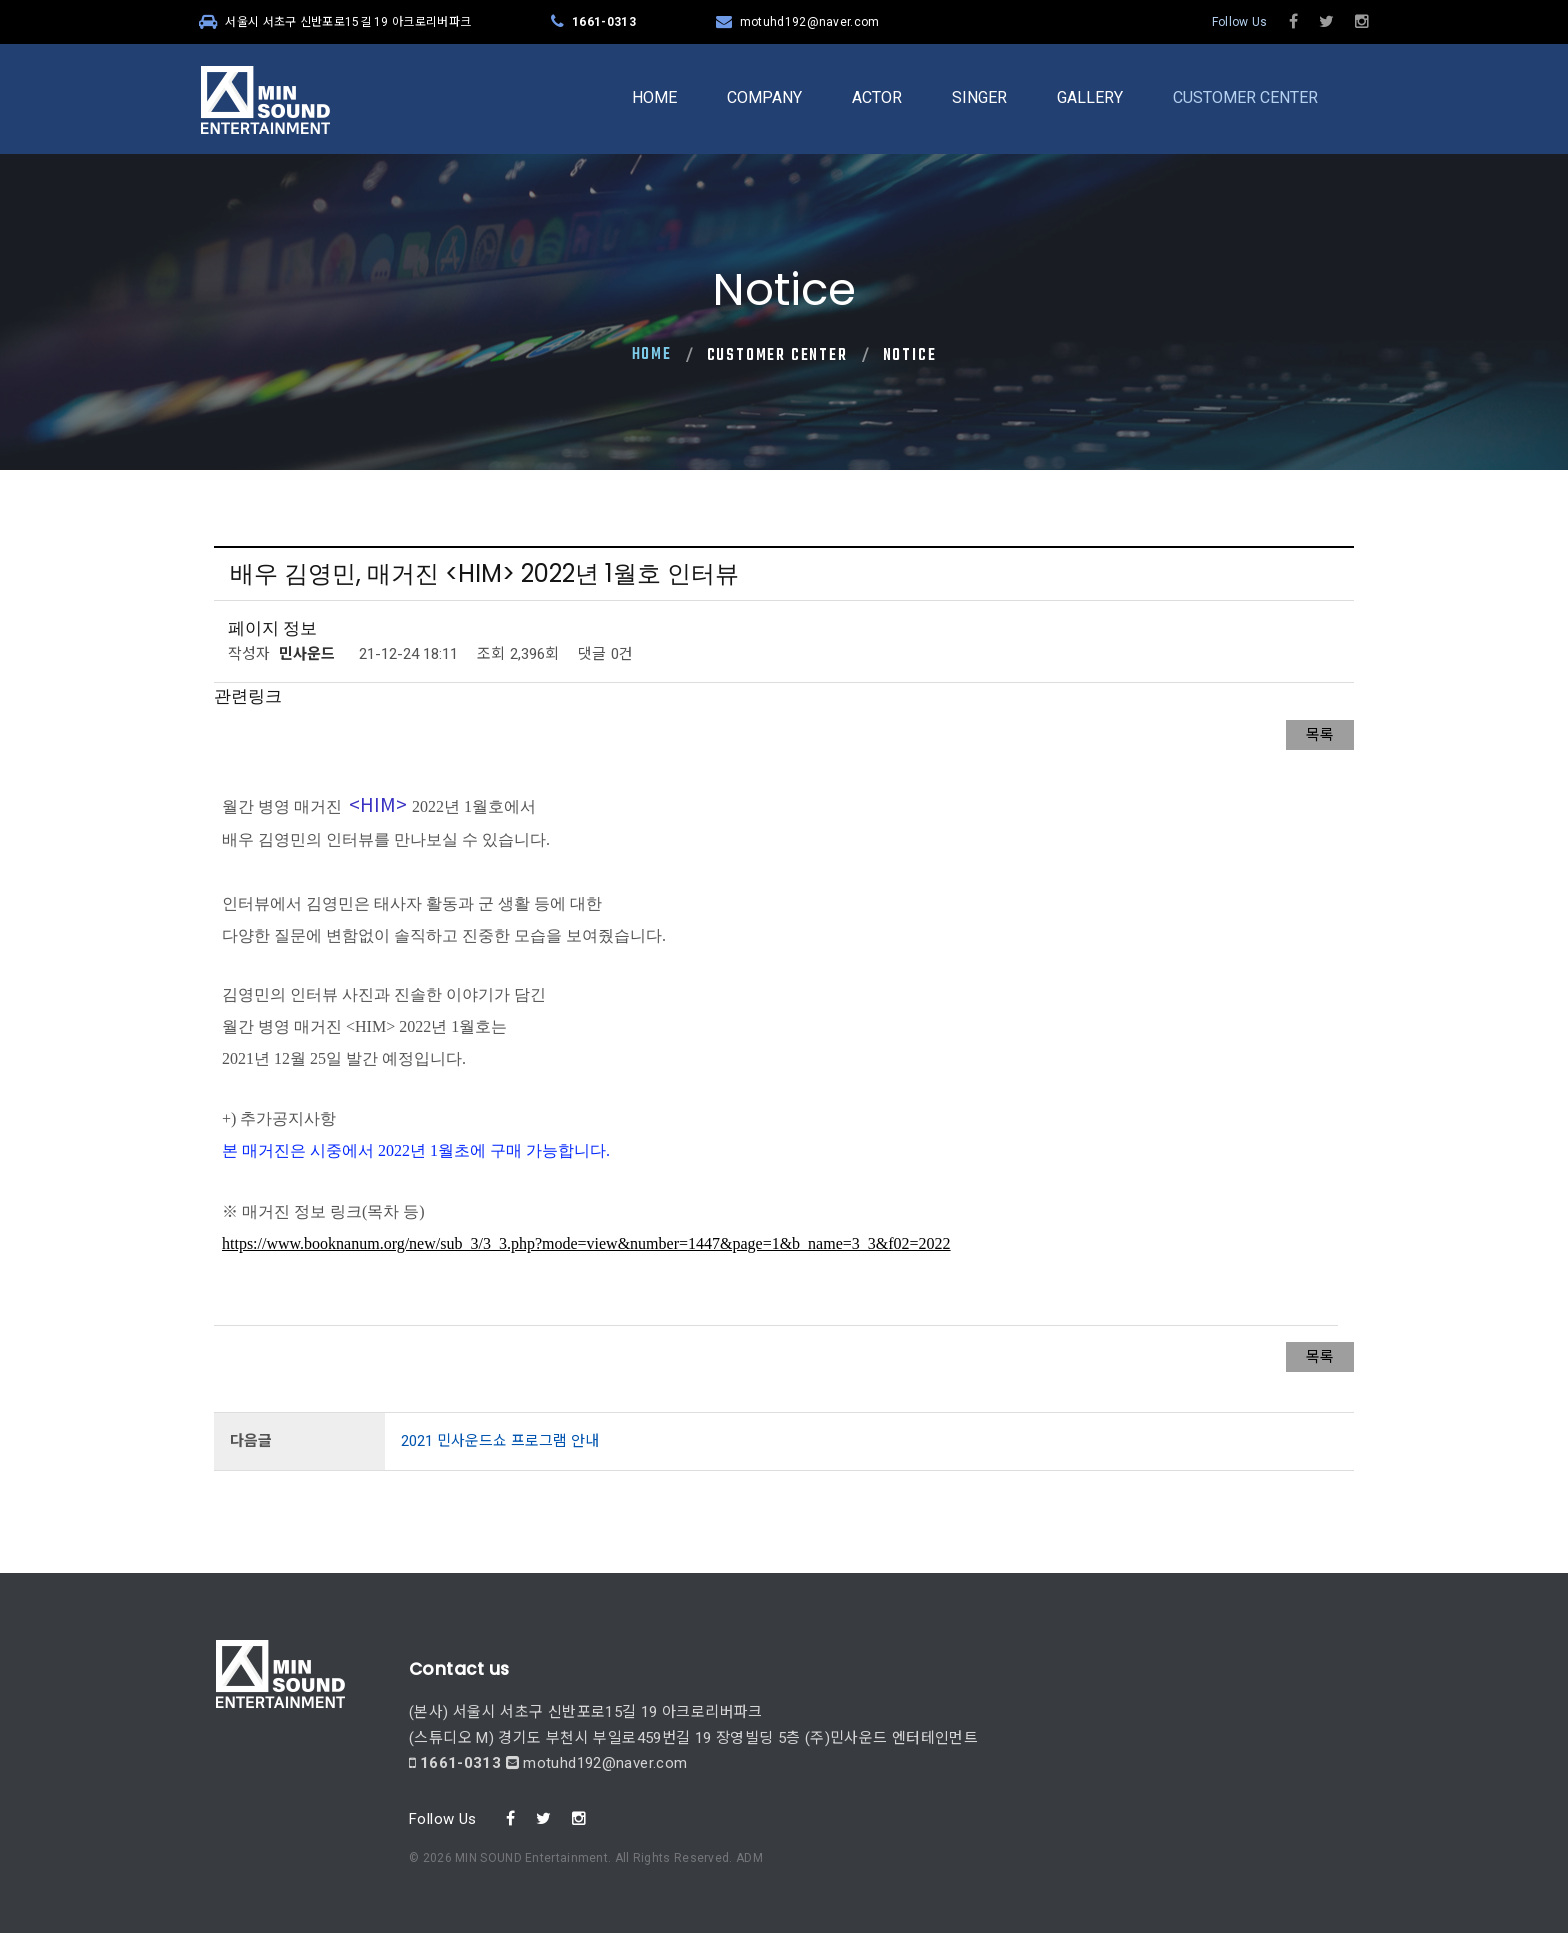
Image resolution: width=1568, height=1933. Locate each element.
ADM (749, 1794)
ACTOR (877, 97)
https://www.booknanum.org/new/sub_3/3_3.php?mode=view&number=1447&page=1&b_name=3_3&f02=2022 (586, 1243)
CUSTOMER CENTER (1245, 97)
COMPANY (764, 97)
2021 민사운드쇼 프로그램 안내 (500, 1441)
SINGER (979, 97)
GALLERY (1090, 97)
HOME (654, 97)
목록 (1320, 735)
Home (652, 355)
